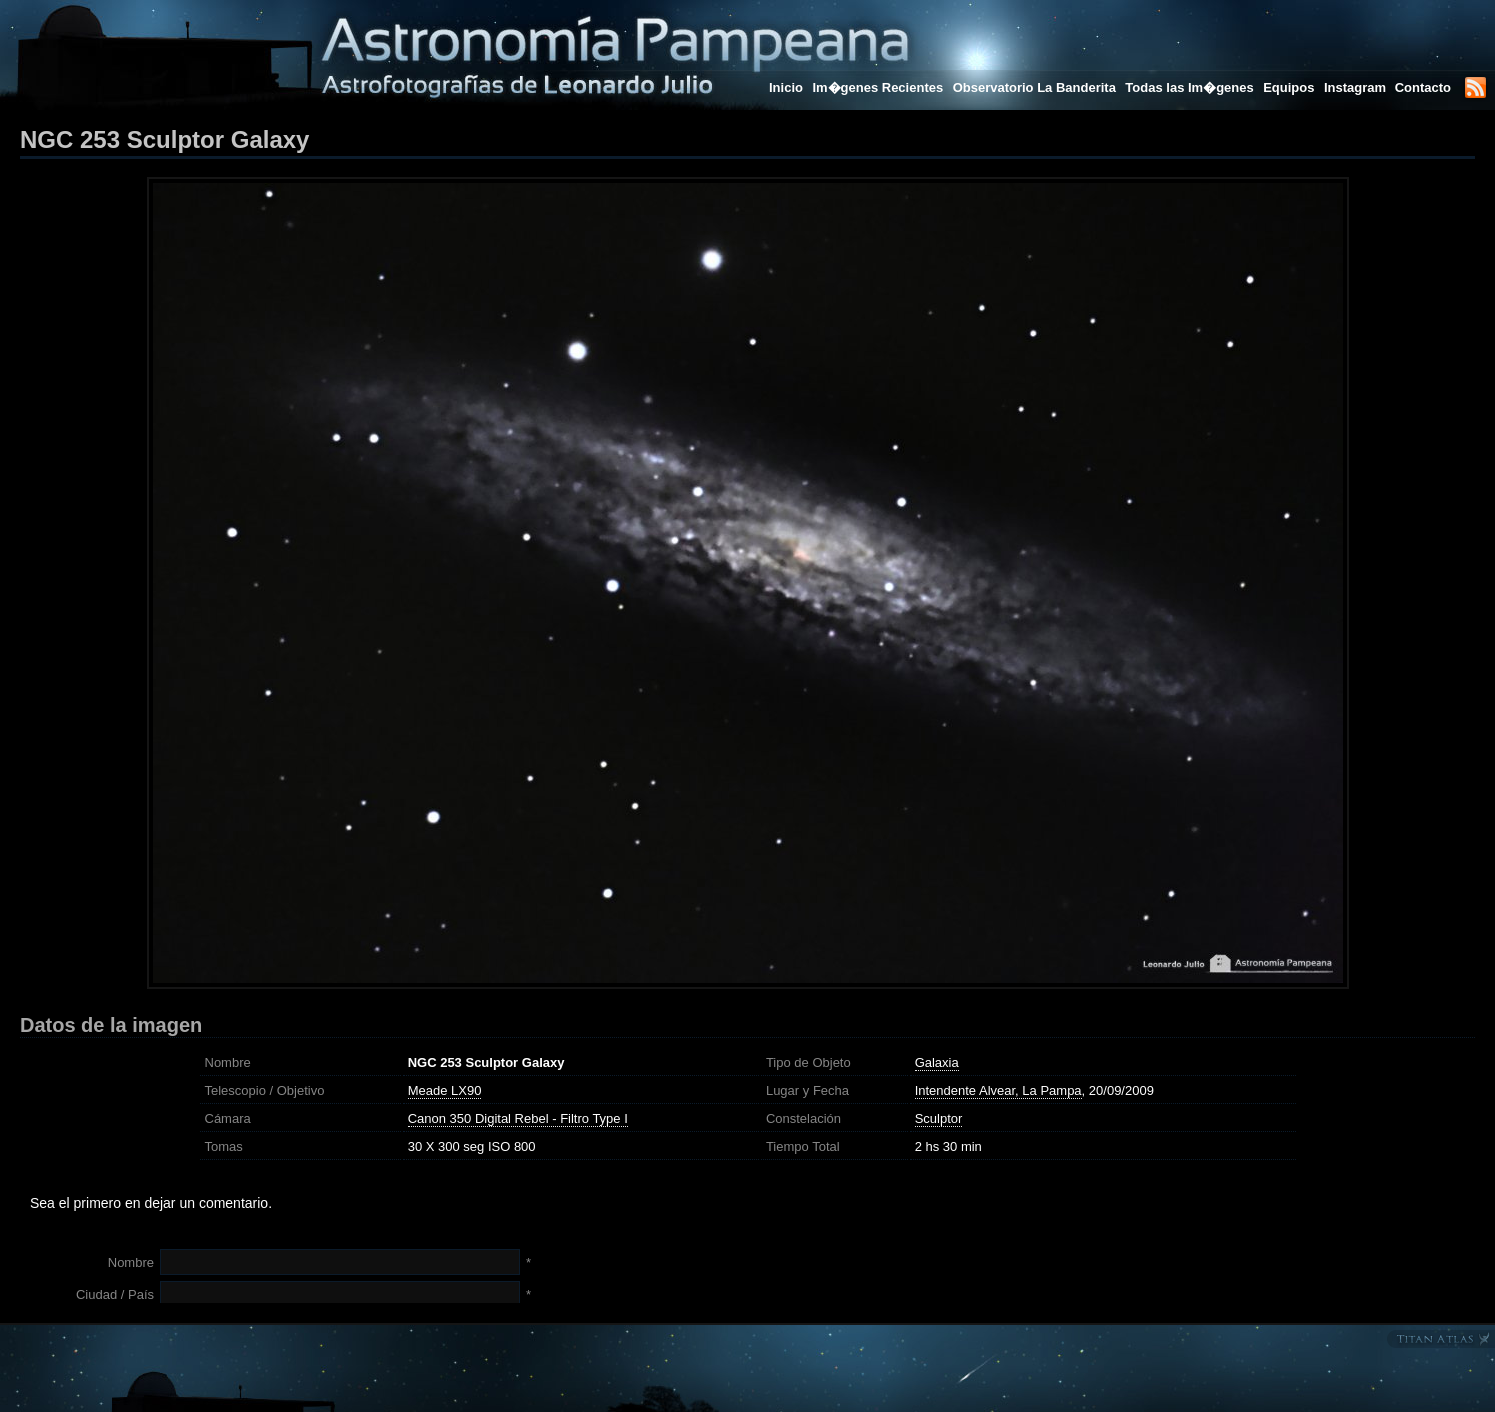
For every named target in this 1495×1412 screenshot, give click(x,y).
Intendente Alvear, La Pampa (998, 1090)
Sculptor (939, 1118)
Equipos (1288, 87)
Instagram (1357, 87)
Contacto (1423, 87)
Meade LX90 (445, 1090)
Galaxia (937, 1062)
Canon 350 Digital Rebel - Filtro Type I (518, 1118)
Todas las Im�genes (1189, 87)
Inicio (786, 87)
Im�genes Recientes (877, 87)
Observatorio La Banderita (1034, 87)
